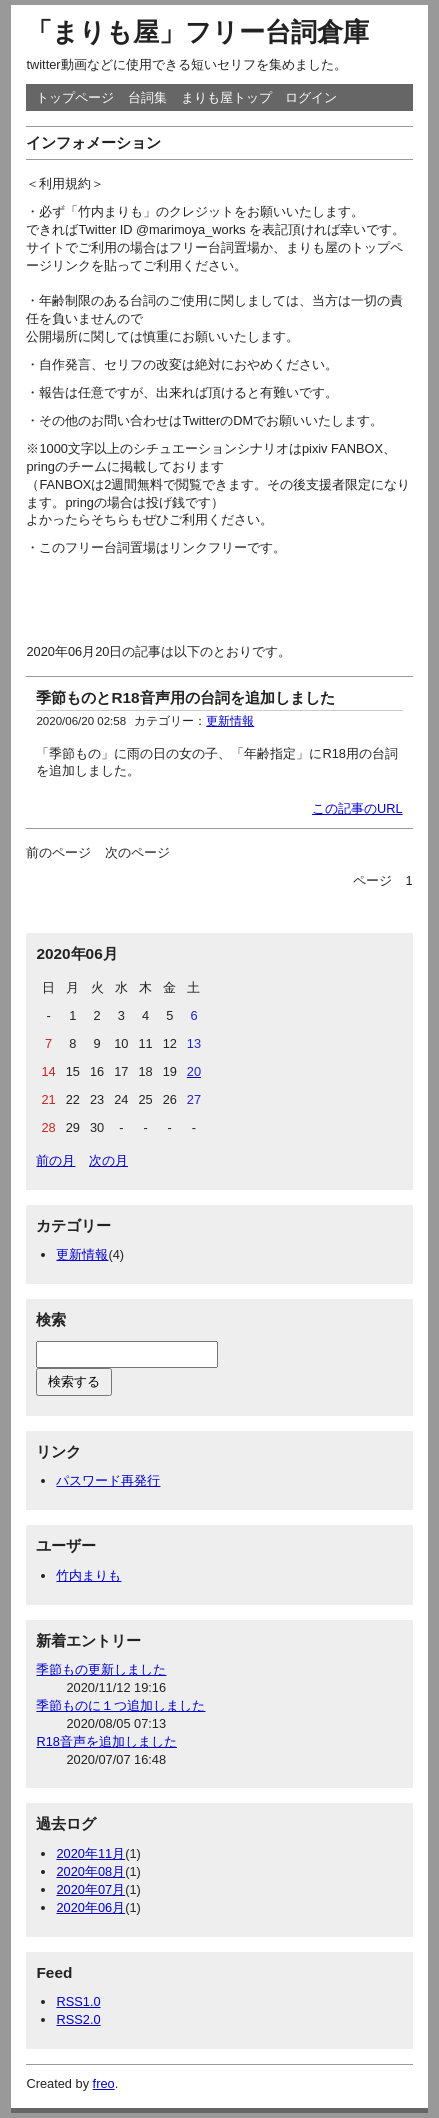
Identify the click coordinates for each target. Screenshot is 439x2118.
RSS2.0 (78, 2019)
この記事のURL (357, 808)
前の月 (55, 1160)
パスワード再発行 (108, 1480)
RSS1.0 (78, 2001)
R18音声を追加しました (106, 1741)
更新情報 (230, 721)
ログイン (311, 97)
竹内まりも (88, 1575)
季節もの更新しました (101, 1669)
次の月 (108, 1160)
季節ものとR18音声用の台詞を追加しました (185, 697)
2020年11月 (90, 1853)
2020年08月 (90, 1871)
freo (104, 2083)
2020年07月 (90, 1889)
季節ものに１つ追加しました (120, 1705)
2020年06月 (90, 1907)
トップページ (75, 97)
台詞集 (147, 97)
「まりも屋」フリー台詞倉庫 (197, 32)
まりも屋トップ (226, 97)
